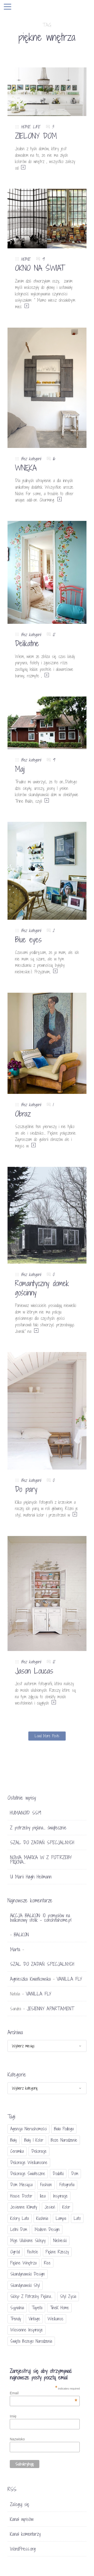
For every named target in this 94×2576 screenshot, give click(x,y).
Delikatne (27, 643)
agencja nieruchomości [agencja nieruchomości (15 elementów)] (28, 2129)
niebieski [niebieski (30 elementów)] (60, 2240)
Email (43, 2393)
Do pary (26, 1489)
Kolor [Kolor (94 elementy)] (66, 2207)
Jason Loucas (34, 1671)
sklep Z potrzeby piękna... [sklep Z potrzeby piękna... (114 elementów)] (31, 2296)
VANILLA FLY (69, 1979)
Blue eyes (28, 940)
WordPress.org (23, 2549)
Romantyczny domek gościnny (42, 1287)
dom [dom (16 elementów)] (74, 2173)
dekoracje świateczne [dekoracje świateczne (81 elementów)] (27, 2173)
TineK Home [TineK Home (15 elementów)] (59, 2308)
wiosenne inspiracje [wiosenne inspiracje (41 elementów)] (26, 2330)
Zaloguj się (19, 2504)
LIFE (36, 127)
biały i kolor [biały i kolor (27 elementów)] (33, 2140)
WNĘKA (26, 468)
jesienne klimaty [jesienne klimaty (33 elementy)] (23, 2207)
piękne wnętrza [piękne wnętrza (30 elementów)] (23, 2263)
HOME (25, 127)
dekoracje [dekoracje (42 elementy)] (39, 2151)
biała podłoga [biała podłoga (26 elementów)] (64, 2129)
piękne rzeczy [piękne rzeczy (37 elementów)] (57, 2252)
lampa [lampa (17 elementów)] (61, 2218)
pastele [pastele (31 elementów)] (32, 2252)
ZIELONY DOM (36, 136)
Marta (15, 1949)
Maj (19, 769)
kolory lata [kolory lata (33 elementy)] (19, 2218)
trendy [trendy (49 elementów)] (15, 2319)
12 (54, 634)
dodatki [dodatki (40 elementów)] (58, 2173)
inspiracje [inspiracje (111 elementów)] (60, 2196)
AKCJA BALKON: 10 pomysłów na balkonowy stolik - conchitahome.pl (40, 1917)
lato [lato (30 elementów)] (77, 2218)
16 (54, 459)
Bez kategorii (31, 459)
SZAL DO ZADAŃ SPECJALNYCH (42, 1842)
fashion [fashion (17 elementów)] (46, 2184)
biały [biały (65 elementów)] (13, 2140)
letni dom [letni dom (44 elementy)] (18, 2229)
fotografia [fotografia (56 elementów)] (66, 2184)
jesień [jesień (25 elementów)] (50, 2207)
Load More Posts (47, 1736)
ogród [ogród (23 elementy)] (15, 2252)
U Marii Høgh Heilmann (31, 1876)
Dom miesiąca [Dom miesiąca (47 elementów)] (21, 2184)
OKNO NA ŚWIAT (40, 268)
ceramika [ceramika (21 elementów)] (17, 2151)
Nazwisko (17, 2439)
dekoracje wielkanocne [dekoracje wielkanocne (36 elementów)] (28, 2162)
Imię (13, 2416)
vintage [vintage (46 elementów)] (34, 2319)
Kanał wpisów (21, 2519)
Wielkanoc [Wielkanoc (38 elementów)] (55, 2319)
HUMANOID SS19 (25, 1813)
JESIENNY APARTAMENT (50, 2008)
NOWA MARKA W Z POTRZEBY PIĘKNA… (41, 1859)
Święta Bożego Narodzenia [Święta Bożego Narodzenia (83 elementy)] (31, 2341)
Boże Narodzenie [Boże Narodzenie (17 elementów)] (64, 2140)
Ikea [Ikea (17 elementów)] (43, 2196)
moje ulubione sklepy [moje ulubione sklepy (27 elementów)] (28, 2240)
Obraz (23, 1114)
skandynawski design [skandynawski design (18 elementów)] (27, 2274)
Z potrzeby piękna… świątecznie (38, 1827)
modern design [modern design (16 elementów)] (47, 2229)
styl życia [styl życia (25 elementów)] (68, 2296)
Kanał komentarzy (25, 2534)
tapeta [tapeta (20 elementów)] (37, 2308)
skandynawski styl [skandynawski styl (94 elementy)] (25, 2285)
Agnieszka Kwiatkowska (30, 1979)
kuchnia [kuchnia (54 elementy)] (42, 2218)
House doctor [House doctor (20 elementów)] (21, 2196)
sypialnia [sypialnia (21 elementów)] (17, 2308)
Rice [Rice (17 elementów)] (47, 2263)
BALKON (21, 1934)
